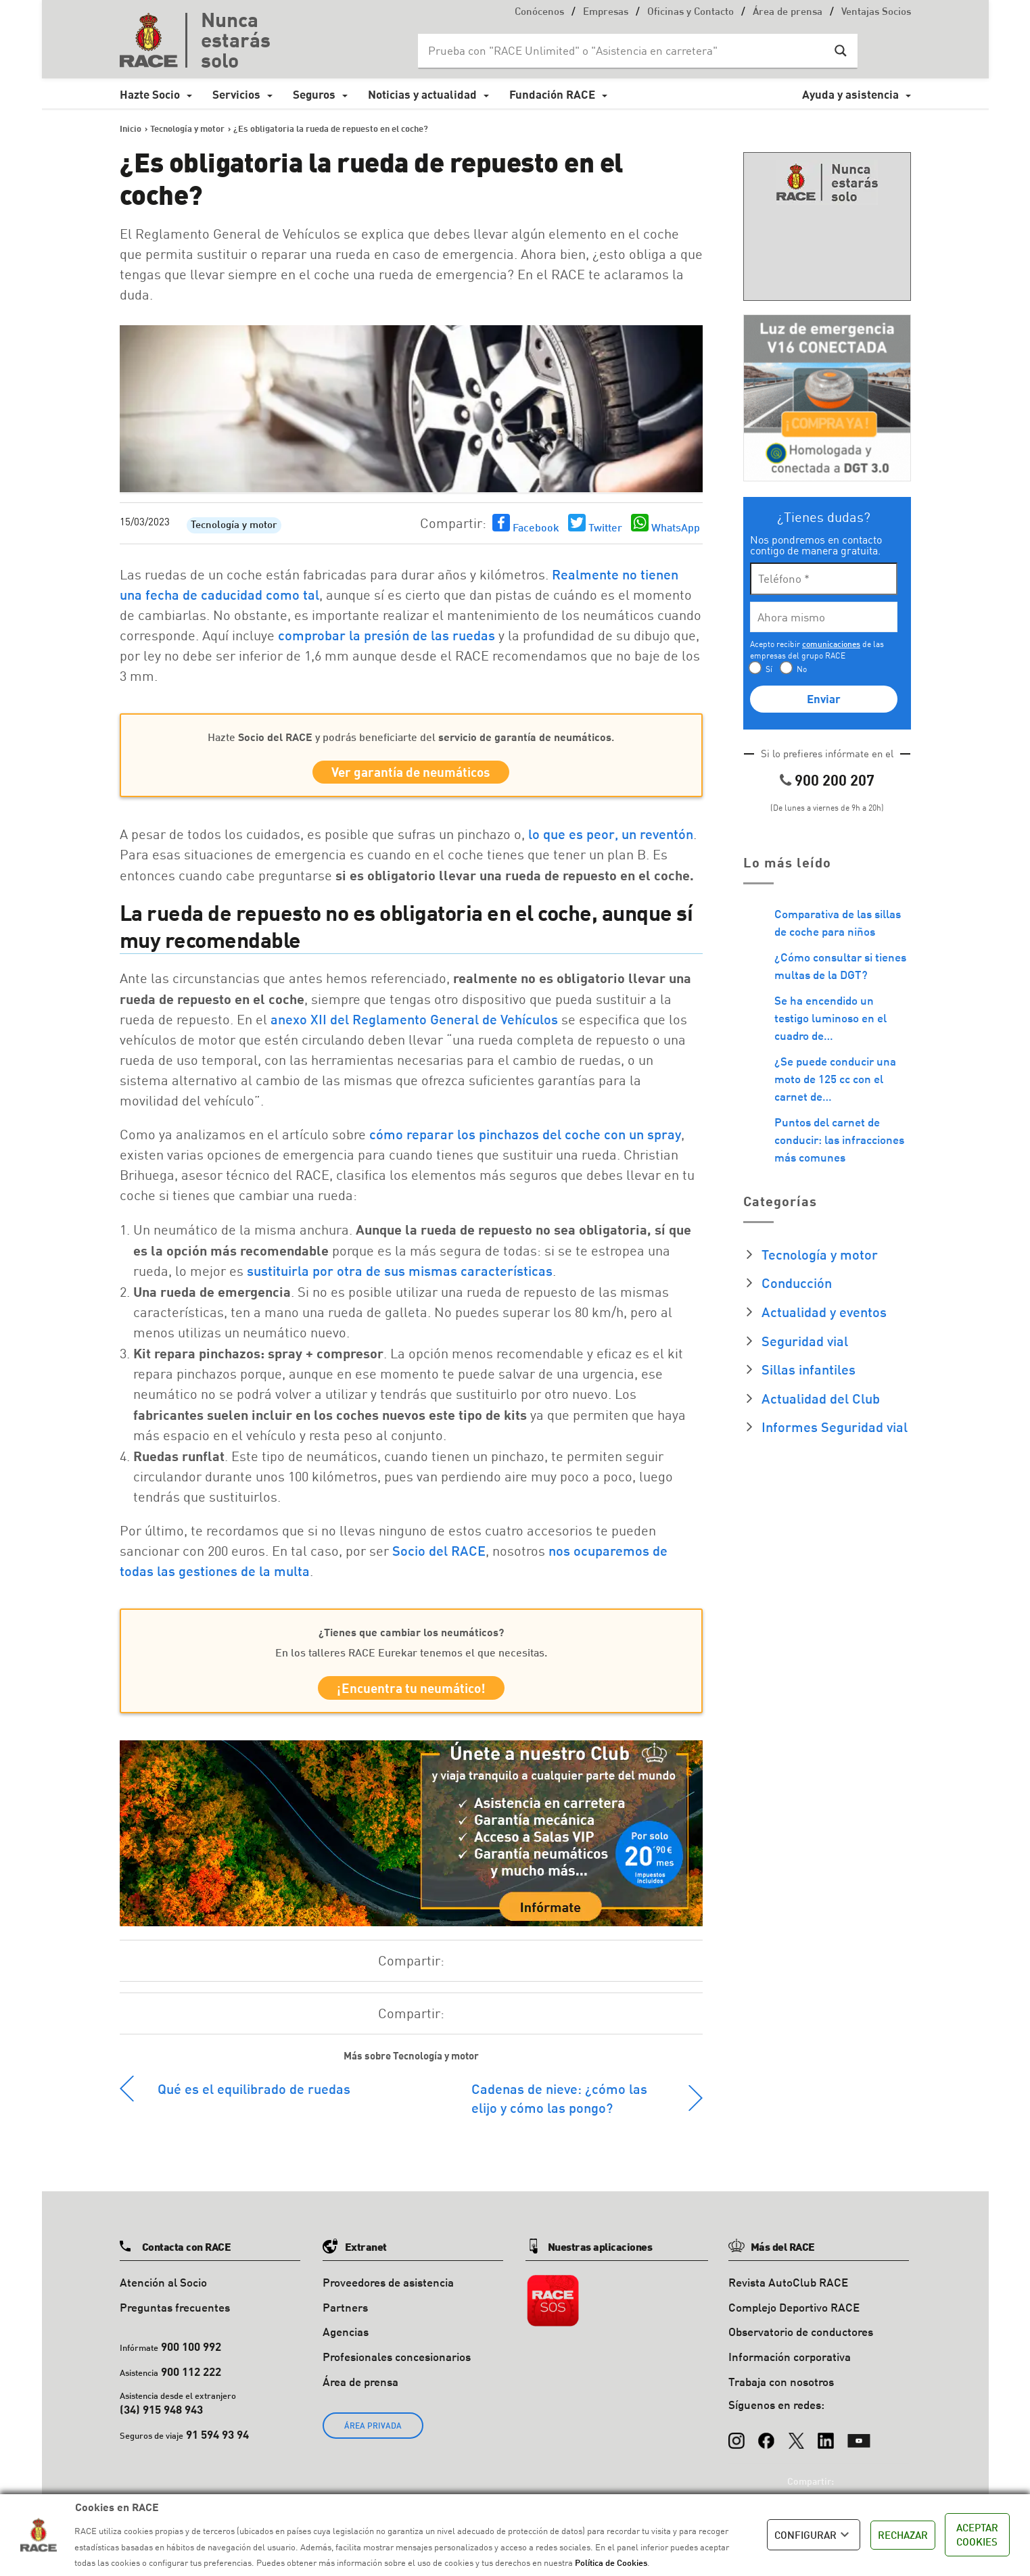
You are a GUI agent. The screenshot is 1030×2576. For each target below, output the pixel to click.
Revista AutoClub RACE (788, 2291)
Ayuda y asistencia (850, 94)
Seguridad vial (805, 1341)
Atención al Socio (163, 2291)
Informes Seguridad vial (835, 1426)
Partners (345, 2316)
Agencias (346, 2341)
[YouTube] (858, 2443)
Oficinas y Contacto (690, 12)
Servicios (236, 94)
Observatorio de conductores (800, 2341)
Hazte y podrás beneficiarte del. (411, 736)
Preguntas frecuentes (175, 2316)
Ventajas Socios (876, 12)
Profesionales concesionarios (397, 2366)
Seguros (314, 94)
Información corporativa (789, 2366)
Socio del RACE (439, 1555)
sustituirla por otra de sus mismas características (400, 1275)
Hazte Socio (150, 94)
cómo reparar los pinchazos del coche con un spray (525, 1138)
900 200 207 (834, 780)
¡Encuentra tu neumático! (411, 1694)
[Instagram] (736, 2443)
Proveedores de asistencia (388, 2291)
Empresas (605, 12)
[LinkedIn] (826, 2443)
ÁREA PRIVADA (373, 2434)
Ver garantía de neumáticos (410, 774)
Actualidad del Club (821, 1398)
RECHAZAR (903, 2535)
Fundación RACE (552, 94)
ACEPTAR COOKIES (977, 2534)
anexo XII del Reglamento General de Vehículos (414, 1024)
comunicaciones (831, 644)
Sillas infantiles (809, 1369)
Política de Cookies (611, 2562)
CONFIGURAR (813, 2535)
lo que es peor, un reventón (610, 838)
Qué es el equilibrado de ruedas (254, 2097)
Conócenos (539, 12)
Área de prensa (787, 12)
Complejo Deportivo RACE (794, 2316)
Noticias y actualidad (422, 94)
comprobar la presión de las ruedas (386, 635)
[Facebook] (766, 2443)
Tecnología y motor (234, 526)
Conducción (797, 1282)
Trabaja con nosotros (781, 2390)
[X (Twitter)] (796, 2443)
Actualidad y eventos (824, 1312)
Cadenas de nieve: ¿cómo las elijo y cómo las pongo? (559, 2106)
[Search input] (624, 51)
